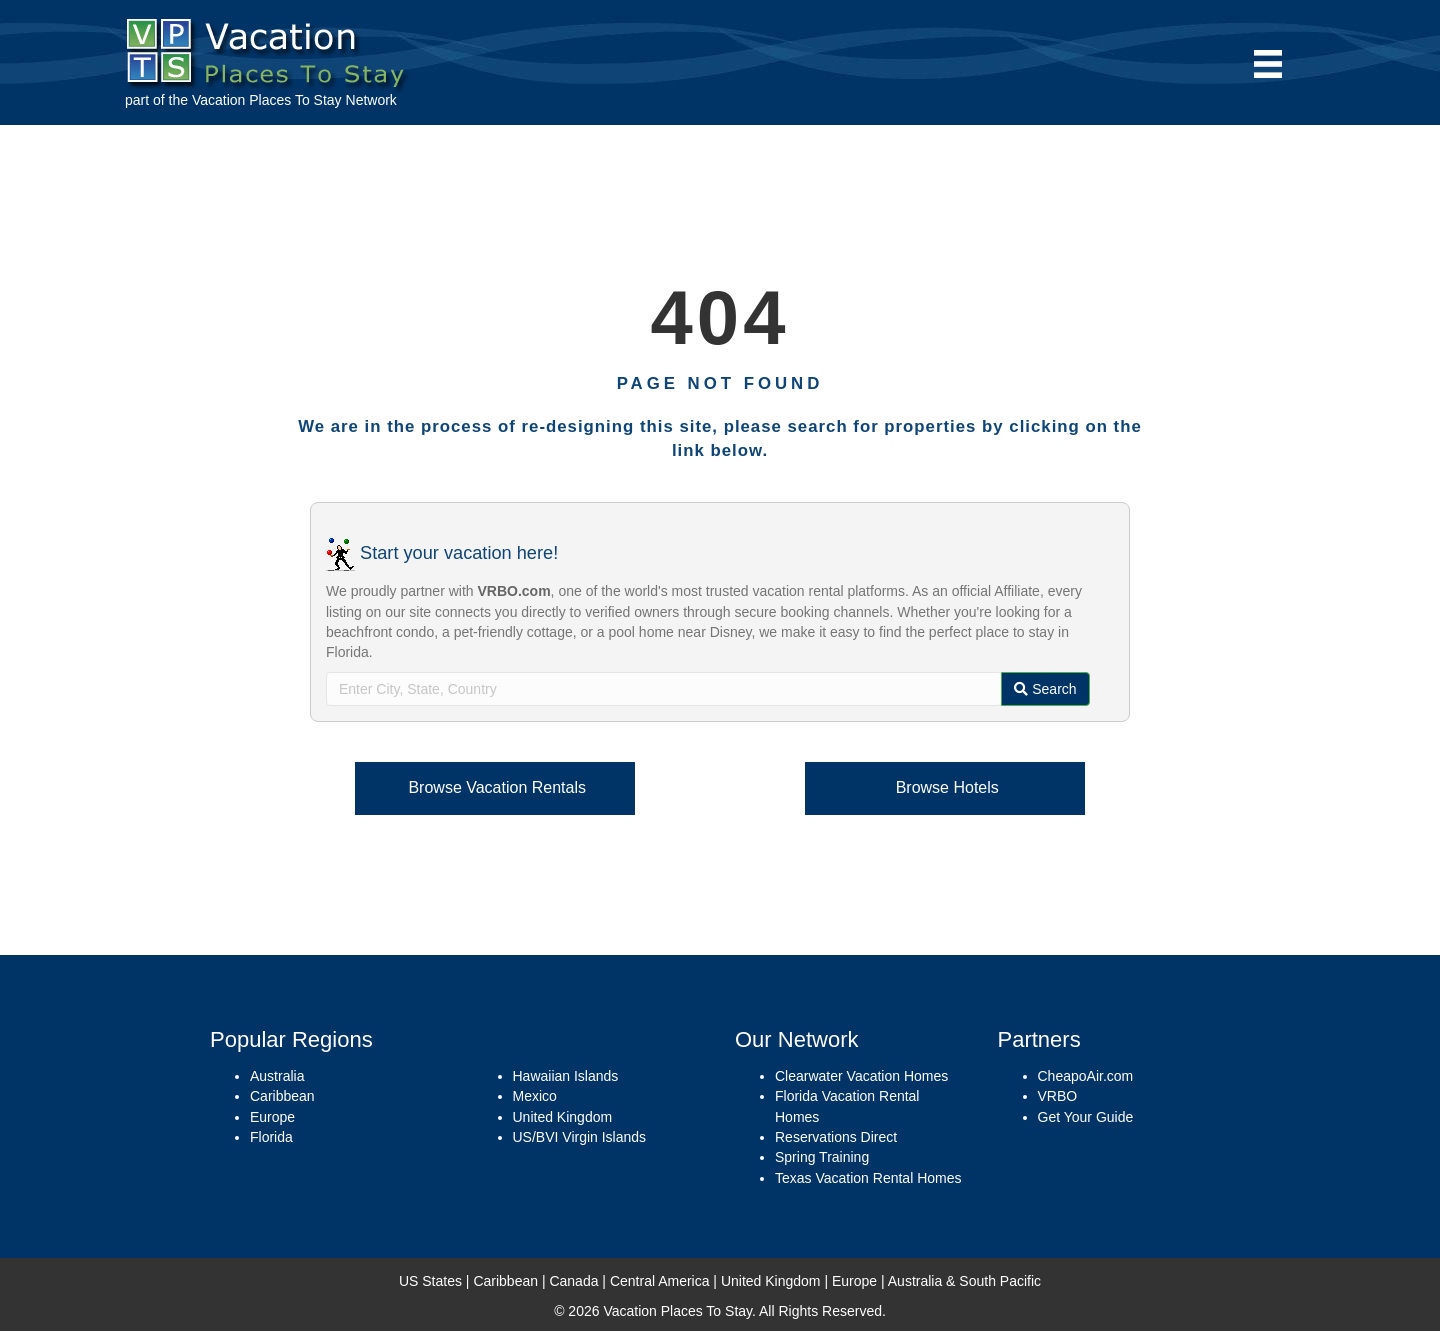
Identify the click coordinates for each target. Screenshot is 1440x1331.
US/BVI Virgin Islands (580, 1137)
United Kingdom (563, 1117)
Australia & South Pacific (964, 1281)
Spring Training (822, 1157)
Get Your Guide (1086, 1117)
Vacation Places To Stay (267, 100)
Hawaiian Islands (566, 1076)
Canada (573, 1281)
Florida (271, 1137)
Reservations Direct (836, 1137)
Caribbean (282, 1096)
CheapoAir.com (1086, 1076)
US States (430, 1281)
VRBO (1058, 1096)
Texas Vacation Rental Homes (868, 1178)
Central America (660, 1281)
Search (1045, 689)
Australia (277, 1076)
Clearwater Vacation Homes (861, 1076)
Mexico (535, 1096)
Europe (272, 1117)
